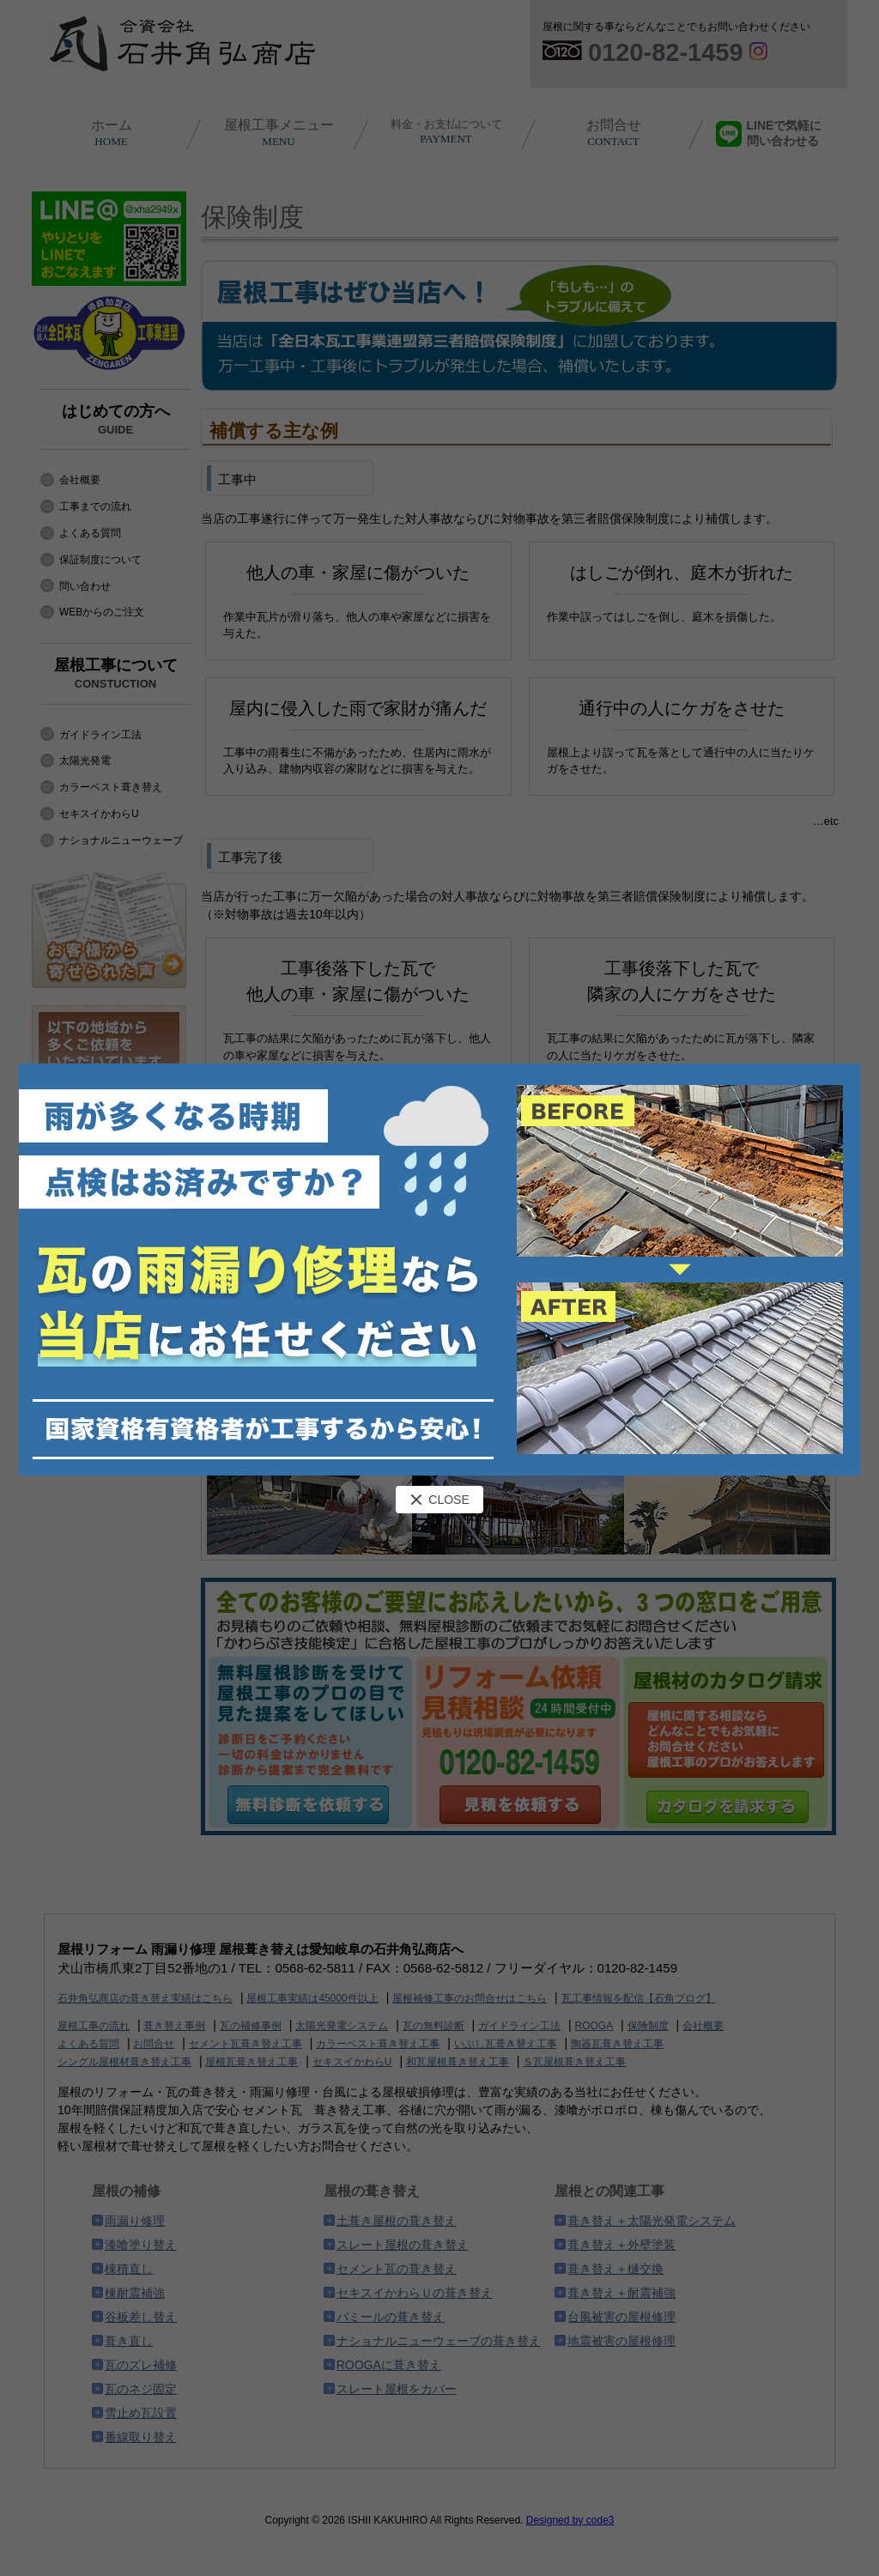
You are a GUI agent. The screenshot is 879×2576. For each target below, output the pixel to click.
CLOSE (439, 1499)
